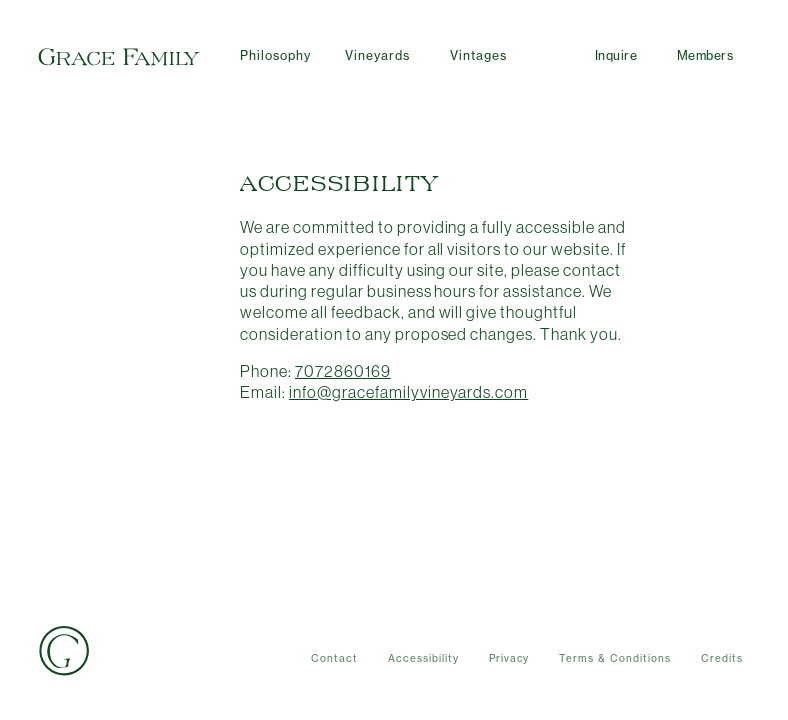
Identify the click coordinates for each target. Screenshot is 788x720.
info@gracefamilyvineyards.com (408, 392)
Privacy (509, 658)
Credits (722, 658)
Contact (334, 658)
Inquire (616, 55)
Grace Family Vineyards (119, 57)
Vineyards (377, 55)
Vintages (478, 55)
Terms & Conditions (615, 658)
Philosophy (275, 55)
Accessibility (423, 658)
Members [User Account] (705, 55)
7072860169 (343, 371)
